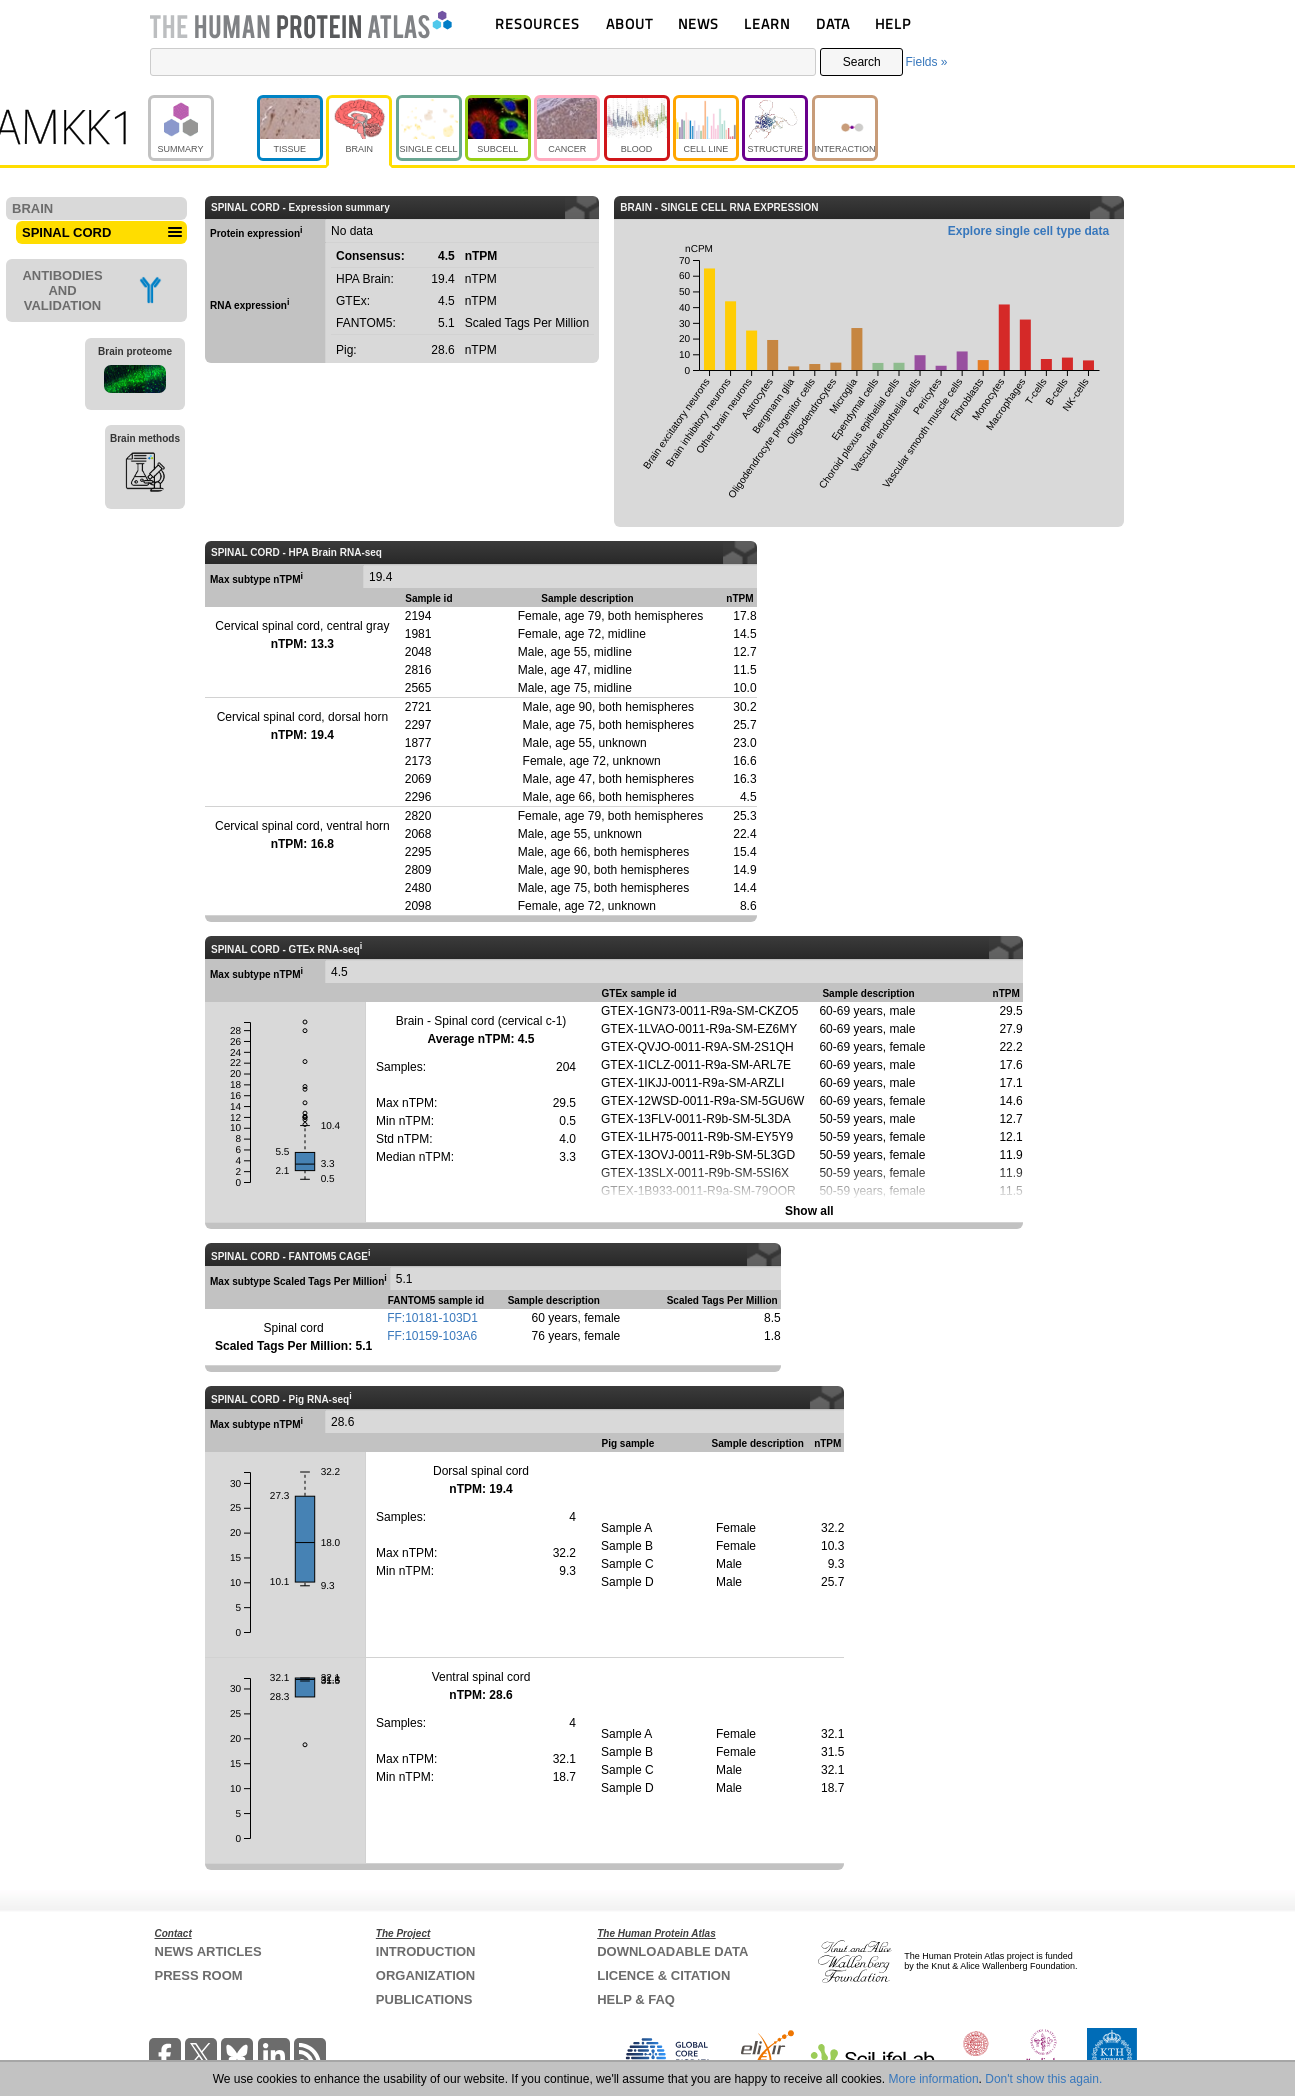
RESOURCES (537, 23)
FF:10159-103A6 (432, 1336)
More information (934, 2079)
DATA (833, 23)
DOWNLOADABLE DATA (672, 1951)
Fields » (926, 62)
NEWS (698, 23)
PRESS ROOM (199, 1975)
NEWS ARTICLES (208, 1951)
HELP (893, 23)
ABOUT (629, 23)
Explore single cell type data (1028, 231)
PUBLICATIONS (424, 1999)
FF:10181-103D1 (432, 1318)
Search (862, 62)
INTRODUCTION (426, 1951)
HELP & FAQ (636, 1999)
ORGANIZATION (425, 1975)
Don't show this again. (1043, 2079)
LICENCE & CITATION (663, 1975)
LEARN (767, 23)
